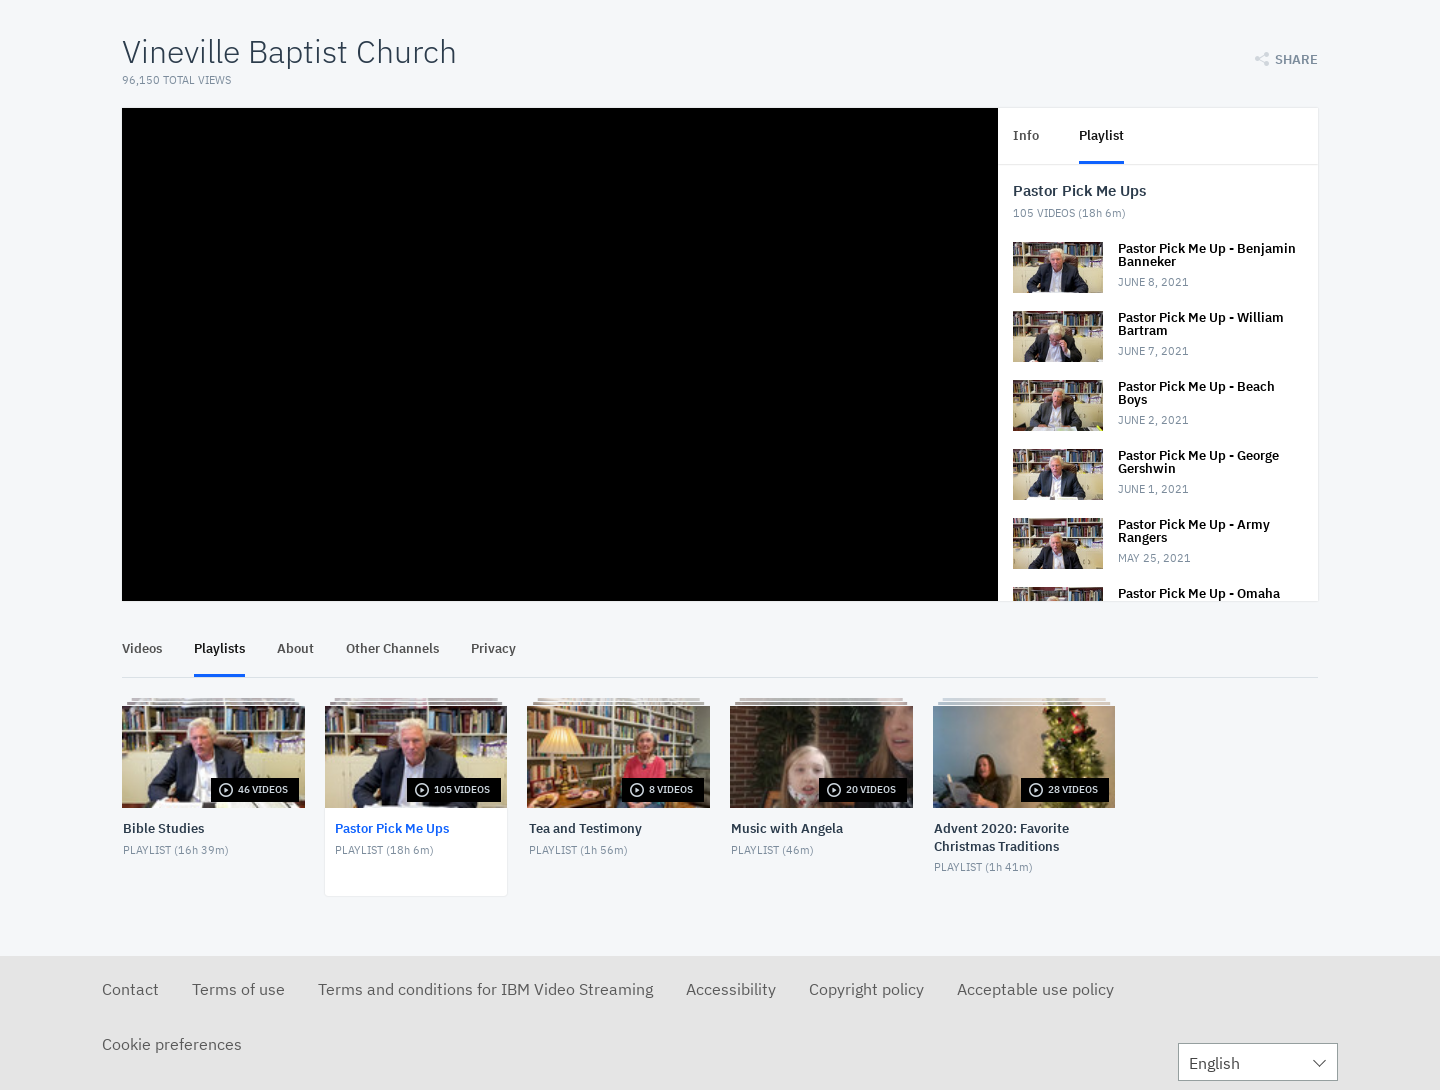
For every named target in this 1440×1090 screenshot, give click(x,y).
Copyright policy (866, 989)
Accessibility (731, 989)
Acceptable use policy (1035, 989)
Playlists (219, 648)
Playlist (1101, 135)
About (295, 648)
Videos (142, 648)
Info (1026, 135)
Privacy (493, 648)
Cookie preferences (172, 1044)
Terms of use (238, 989)
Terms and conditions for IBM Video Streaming (485, 989)
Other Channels (392, 648)
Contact (130, 989)
